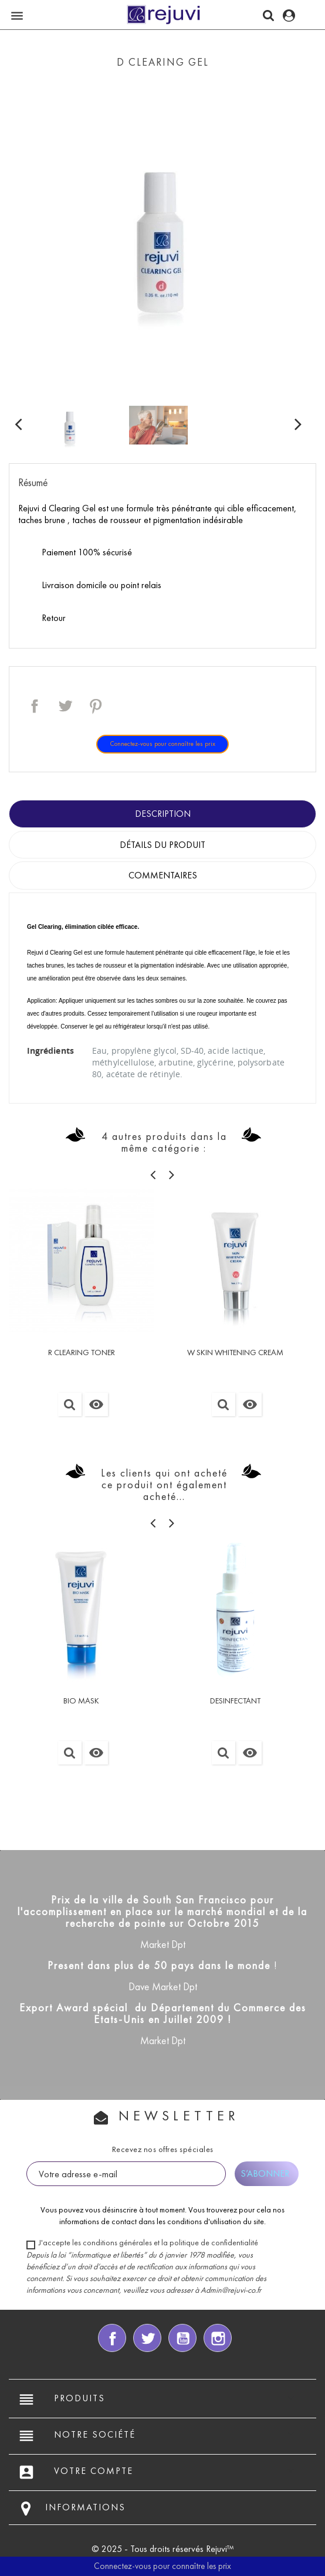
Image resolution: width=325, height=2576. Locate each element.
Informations (85, 2507)
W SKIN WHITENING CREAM (235, 1352)
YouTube (182, 2337)
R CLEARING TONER (81, 1352)
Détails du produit (162, 844)
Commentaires (162, 875)
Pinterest (95, 706)
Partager (34, 706)
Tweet (65, 706)
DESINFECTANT (235, 1701)
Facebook (112, 2337)
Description (163, 813)
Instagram (217, 2337)
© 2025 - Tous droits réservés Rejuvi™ (163, 2548)
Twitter (147, 2337)
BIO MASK (81, 1701)
